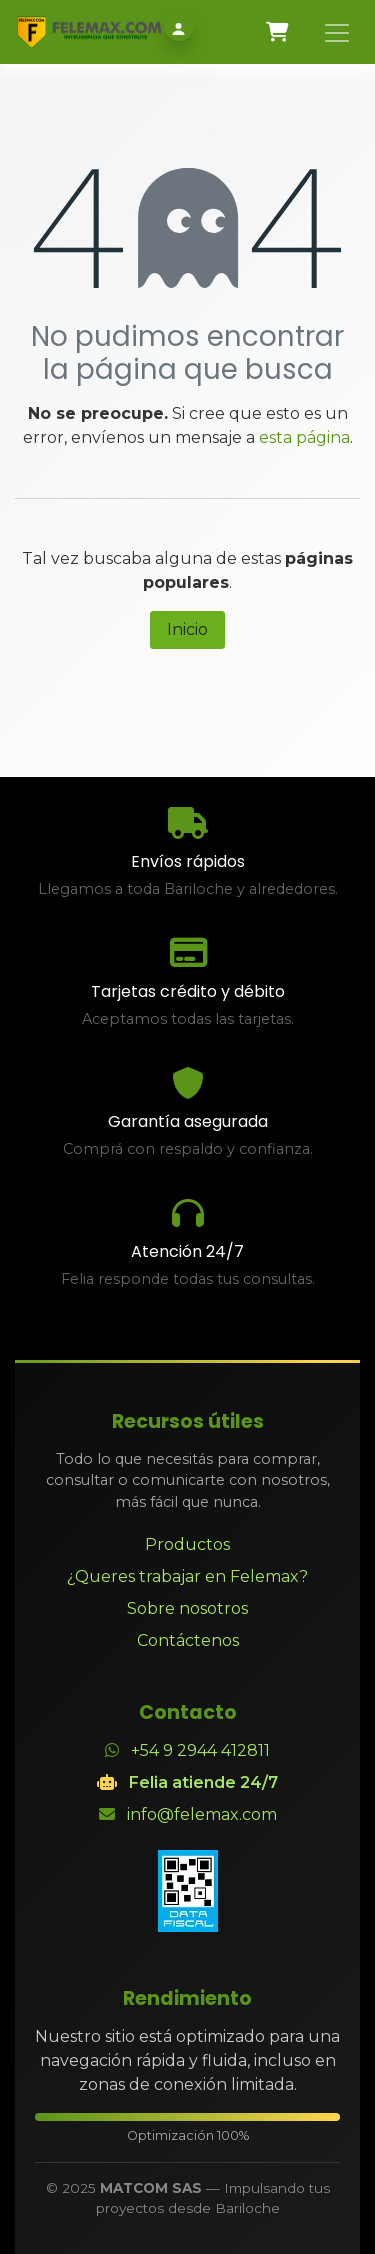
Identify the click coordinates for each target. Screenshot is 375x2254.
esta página (304, 437)
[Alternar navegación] (337, 32)
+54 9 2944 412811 (200, 1750)
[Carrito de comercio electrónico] (277, 32)
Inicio (187, 629)
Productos (187, 1544)
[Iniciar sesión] (178, 28)
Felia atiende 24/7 (203, 1782)
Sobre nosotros (187, 1608)
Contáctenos (188, 1640)
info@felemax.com (202, 1814)
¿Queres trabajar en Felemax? (187, 1576)
